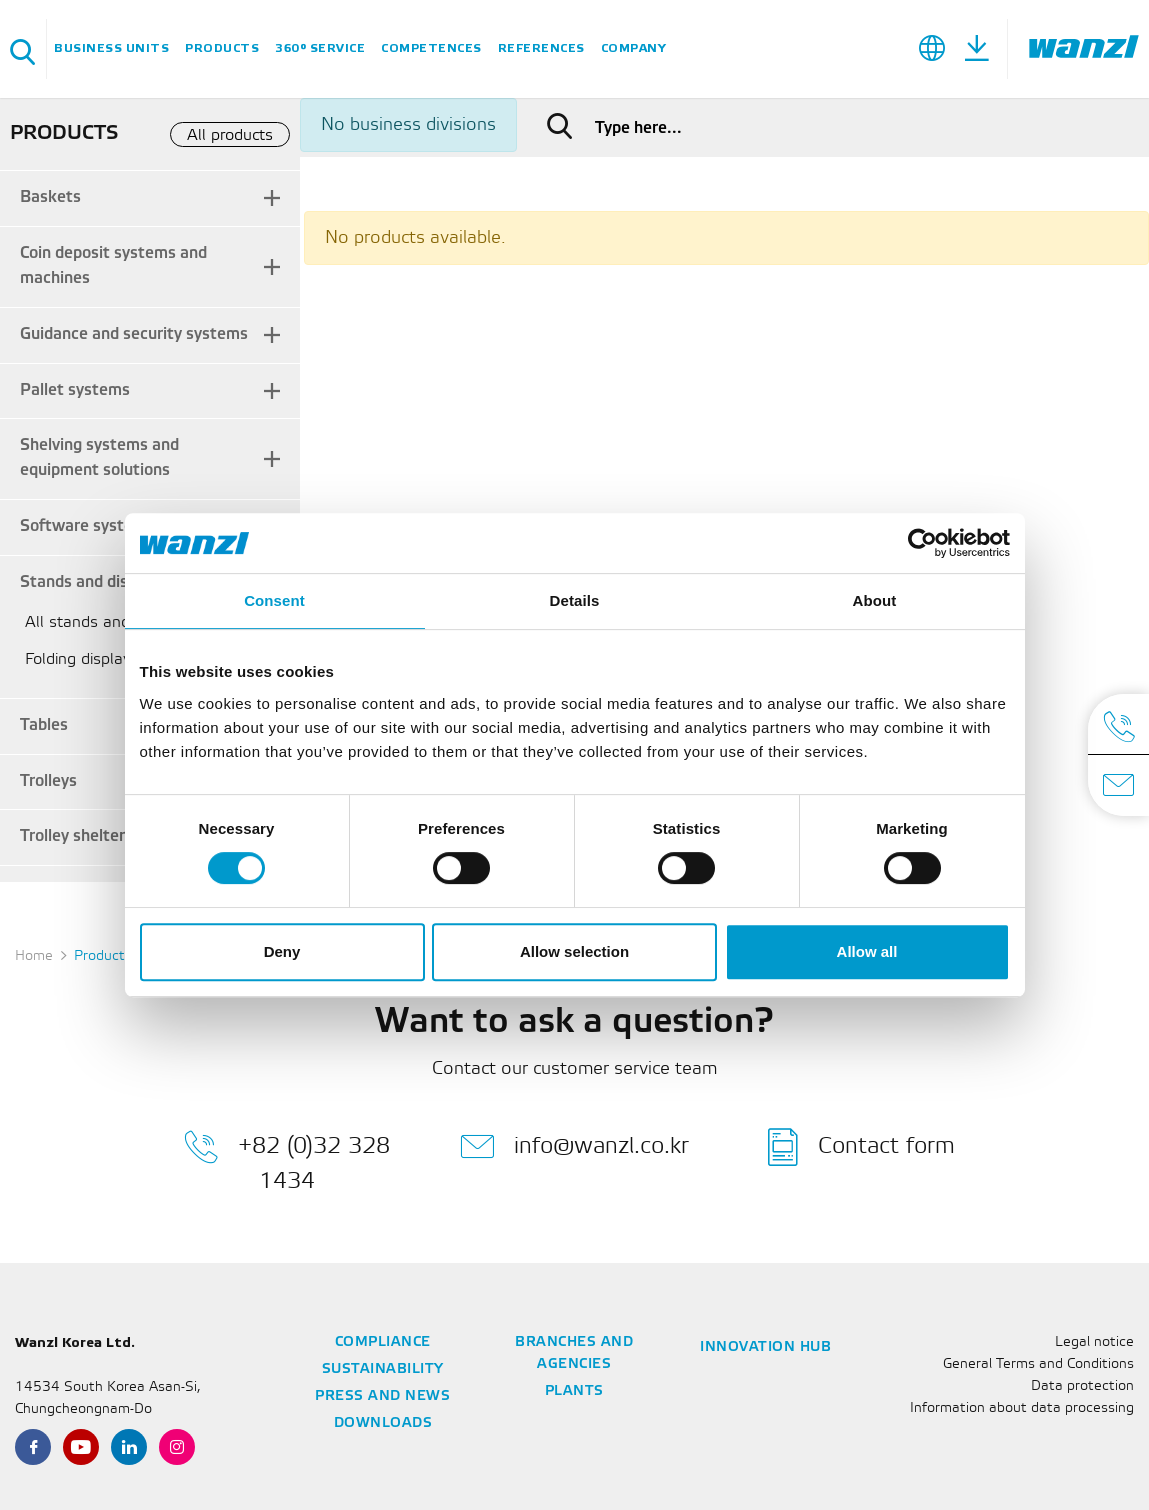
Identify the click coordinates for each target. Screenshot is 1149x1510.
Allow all (867, 951)
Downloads (383, 1423)
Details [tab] (575, 600)
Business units (111, 48)
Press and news (382, 1396)
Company (634, 48)
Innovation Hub (765, 1347)
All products (230, 135)
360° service (320, 48)
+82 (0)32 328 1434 (287, 1160)
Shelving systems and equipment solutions (99, 458)
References (541, 48)
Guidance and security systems (134, 334)
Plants (574, 1391)
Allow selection (574, 951)
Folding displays (82, 659)
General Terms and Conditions (1038, 1364)
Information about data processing (1022, 1408)
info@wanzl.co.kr (574, 1147)
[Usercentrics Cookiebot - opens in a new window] (922, 543)
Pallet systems (75, 390)
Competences (431, 48)
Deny (282, 951)
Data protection (1082, 1386)
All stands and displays (109, 622)
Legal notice (1094, 1342)
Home (34, 956)
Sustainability (383, 1369)
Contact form (861, 1147)
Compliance (383, 1342)
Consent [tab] (274, 600)
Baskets (50, 197)
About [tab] (875, 600)
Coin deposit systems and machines (113, 266)
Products (222, 48)
